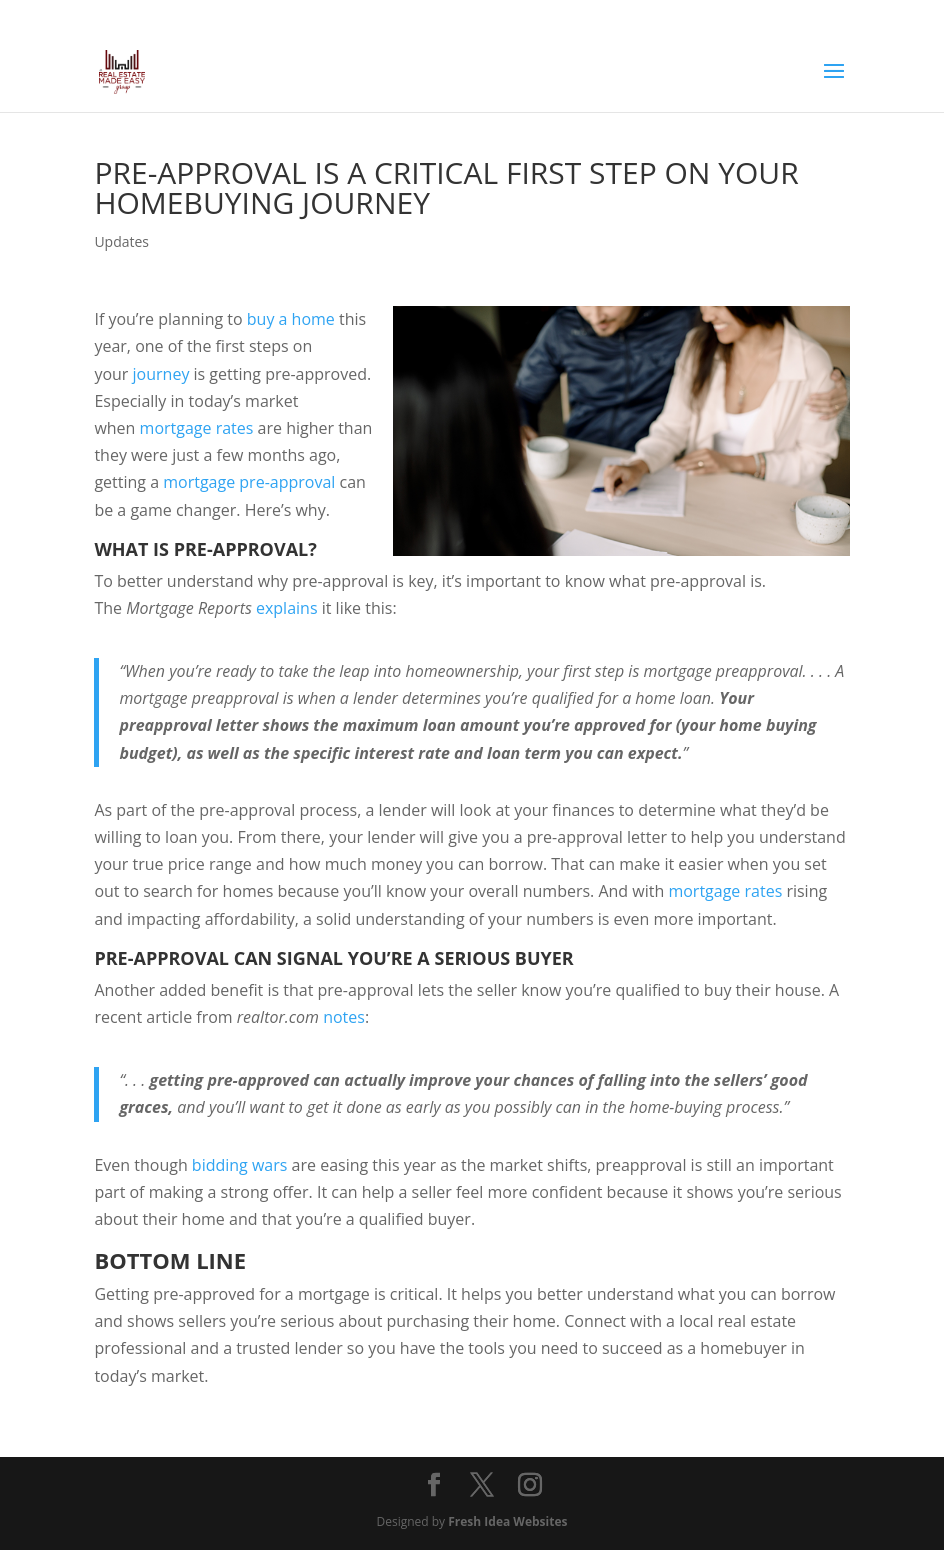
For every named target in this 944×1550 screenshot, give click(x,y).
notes (344, 1017)
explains (287, 608)
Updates (121, 241)
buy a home (291, 319)
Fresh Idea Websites (507, 1521)
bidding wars (240, 1165)
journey (161, 374)
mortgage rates (197, 428)
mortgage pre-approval (249, 482)
